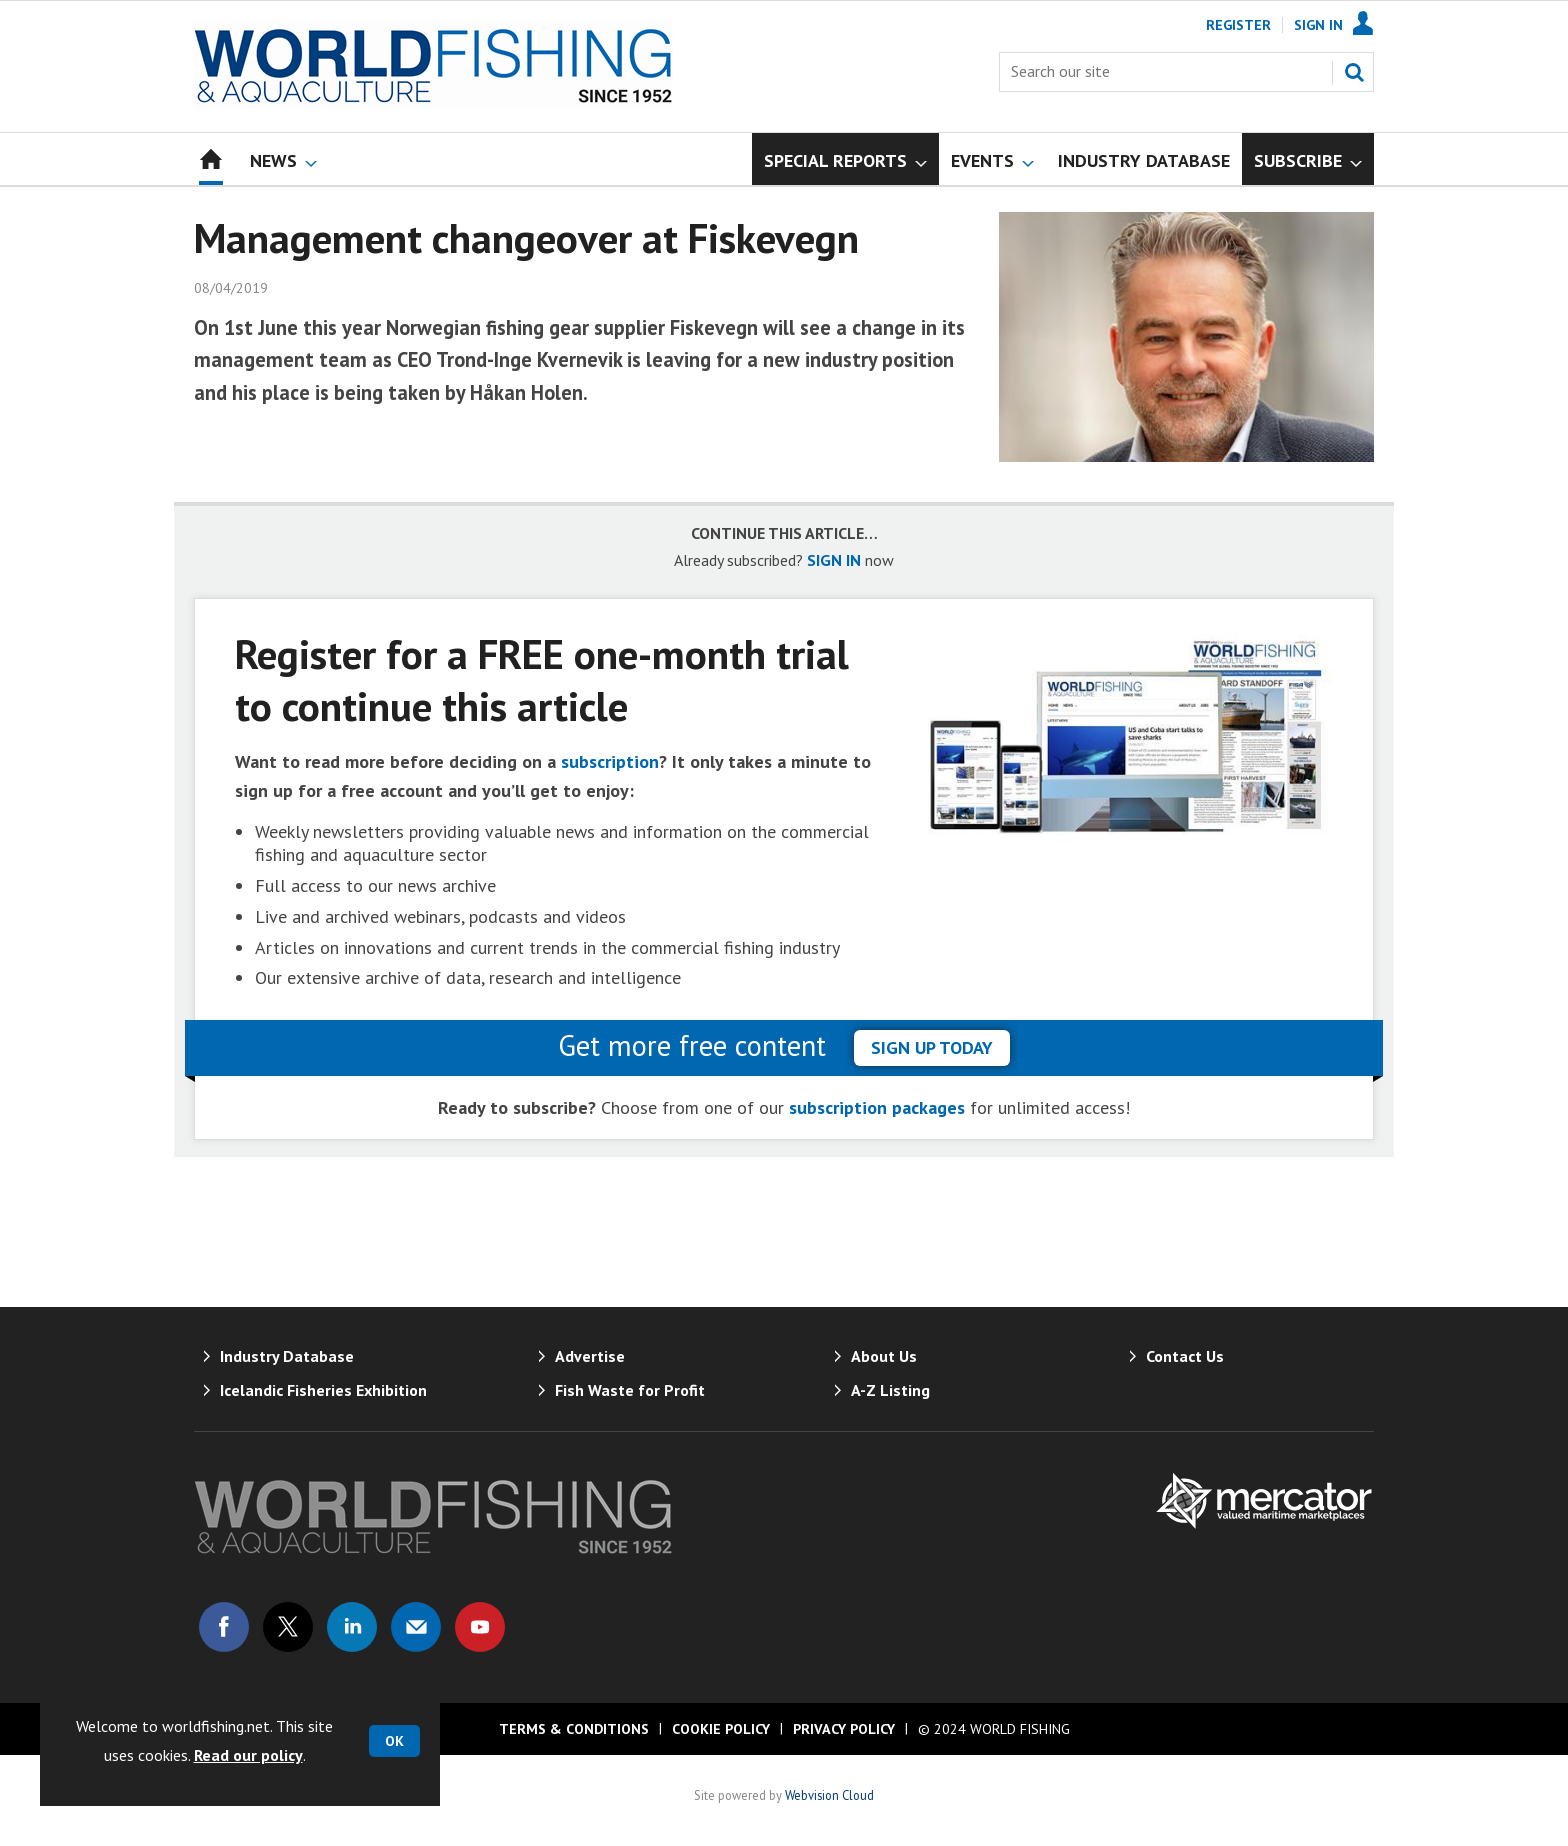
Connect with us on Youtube (480, 1627)
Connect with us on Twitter (288, 1627)
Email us (416, 1627)
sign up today (932, 1047)
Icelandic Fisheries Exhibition (323, 1390)
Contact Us (1185, 1356)
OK (394, 1741)
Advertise (590, 1356)
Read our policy (248, 1755)
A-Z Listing (890, 1390)
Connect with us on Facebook (224, 1627)
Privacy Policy (844, 1729)
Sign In (1318, 25)
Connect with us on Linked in (352, 1627)
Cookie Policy (721, 1729)
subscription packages (877, 1107)
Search (1354, 72)
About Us (884, 1356)
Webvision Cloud (829, 1795)
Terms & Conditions (574, 1729)
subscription (610, 761)
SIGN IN (834, 560)
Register (1238, 25)
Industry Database (287, 1356)
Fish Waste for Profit (630, 1390)
